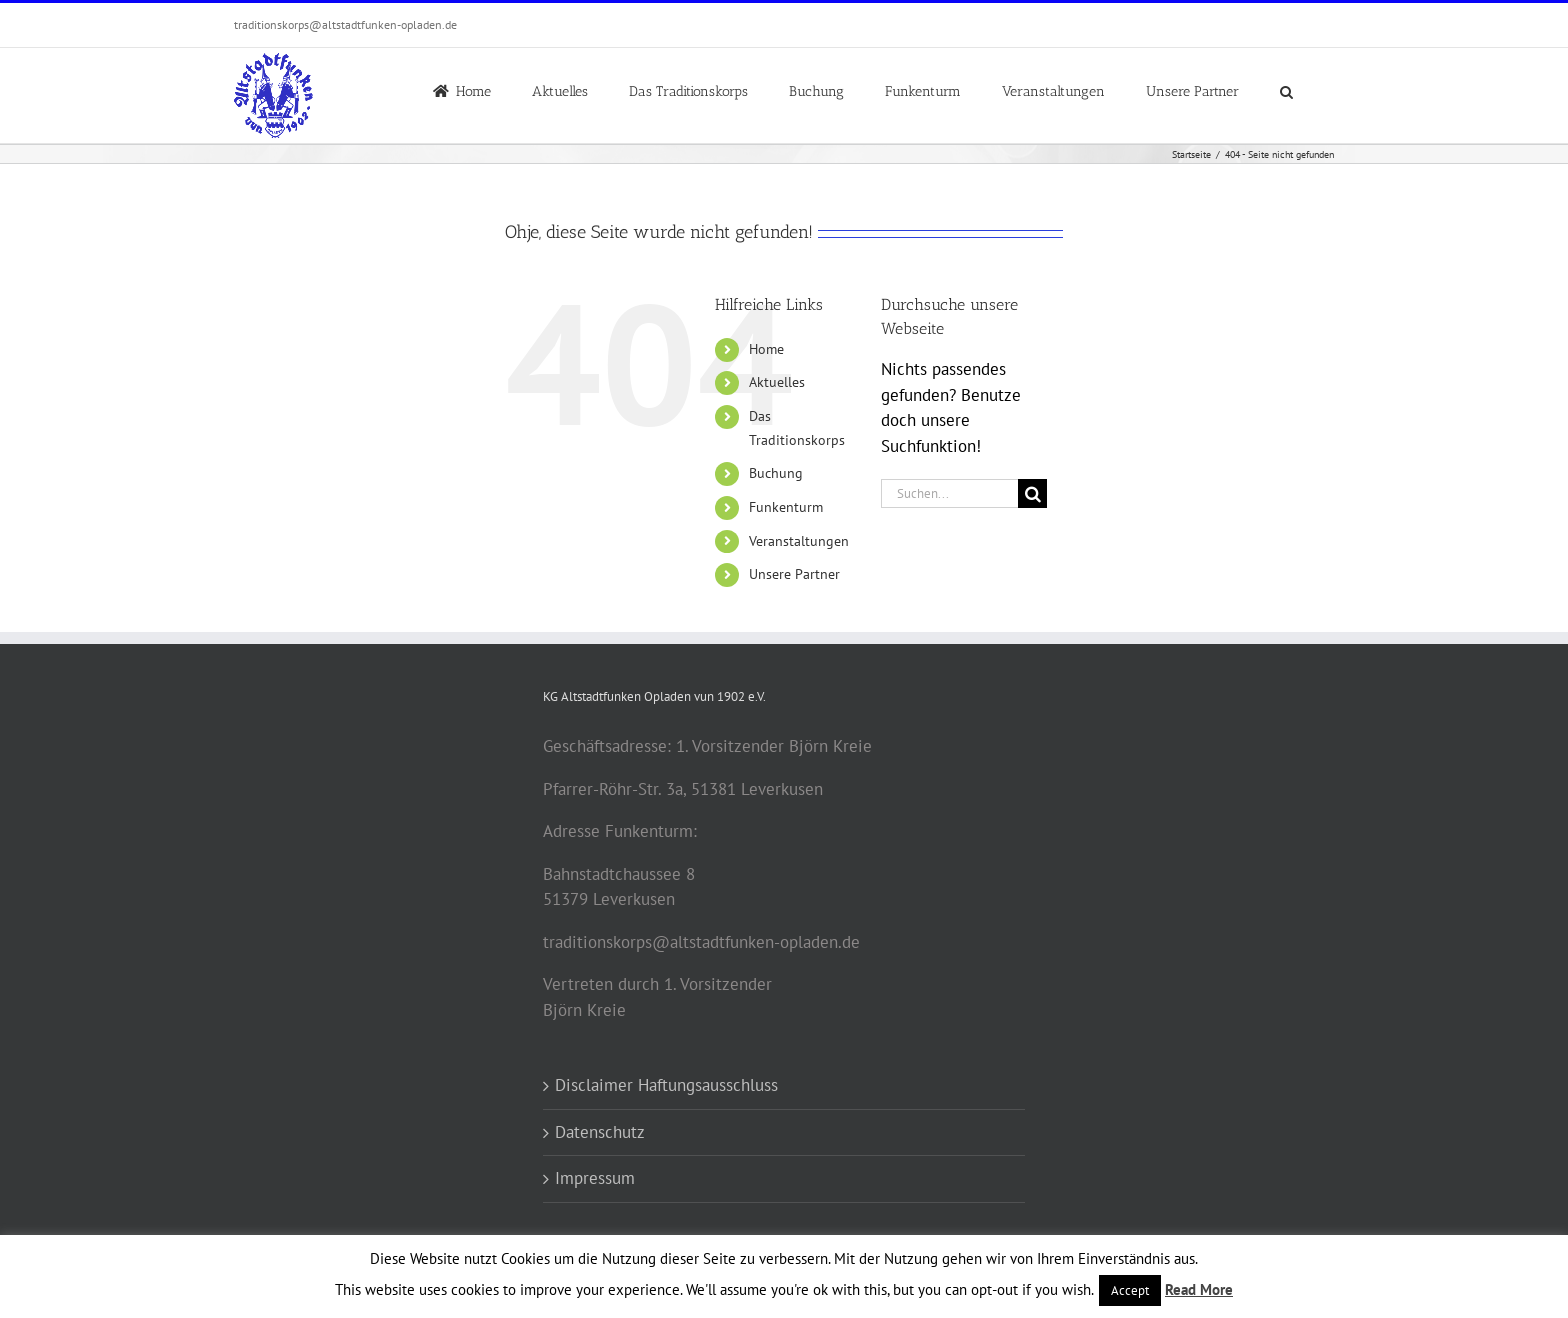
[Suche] (1032, 493)
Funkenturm (786, 507)
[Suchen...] (949, 493)
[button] (1286, 90)
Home (766, 349)
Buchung (776, 473)
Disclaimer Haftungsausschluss (666, 1085)
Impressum (595, 1178)
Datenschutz (600, 1132)
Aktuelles (777, 382)
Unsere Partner (794, 574)
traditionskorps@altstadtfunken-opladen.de (345, 24)
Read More (1199, 1289)
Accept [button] (1130, 1290)
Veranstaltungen (799, 541)
